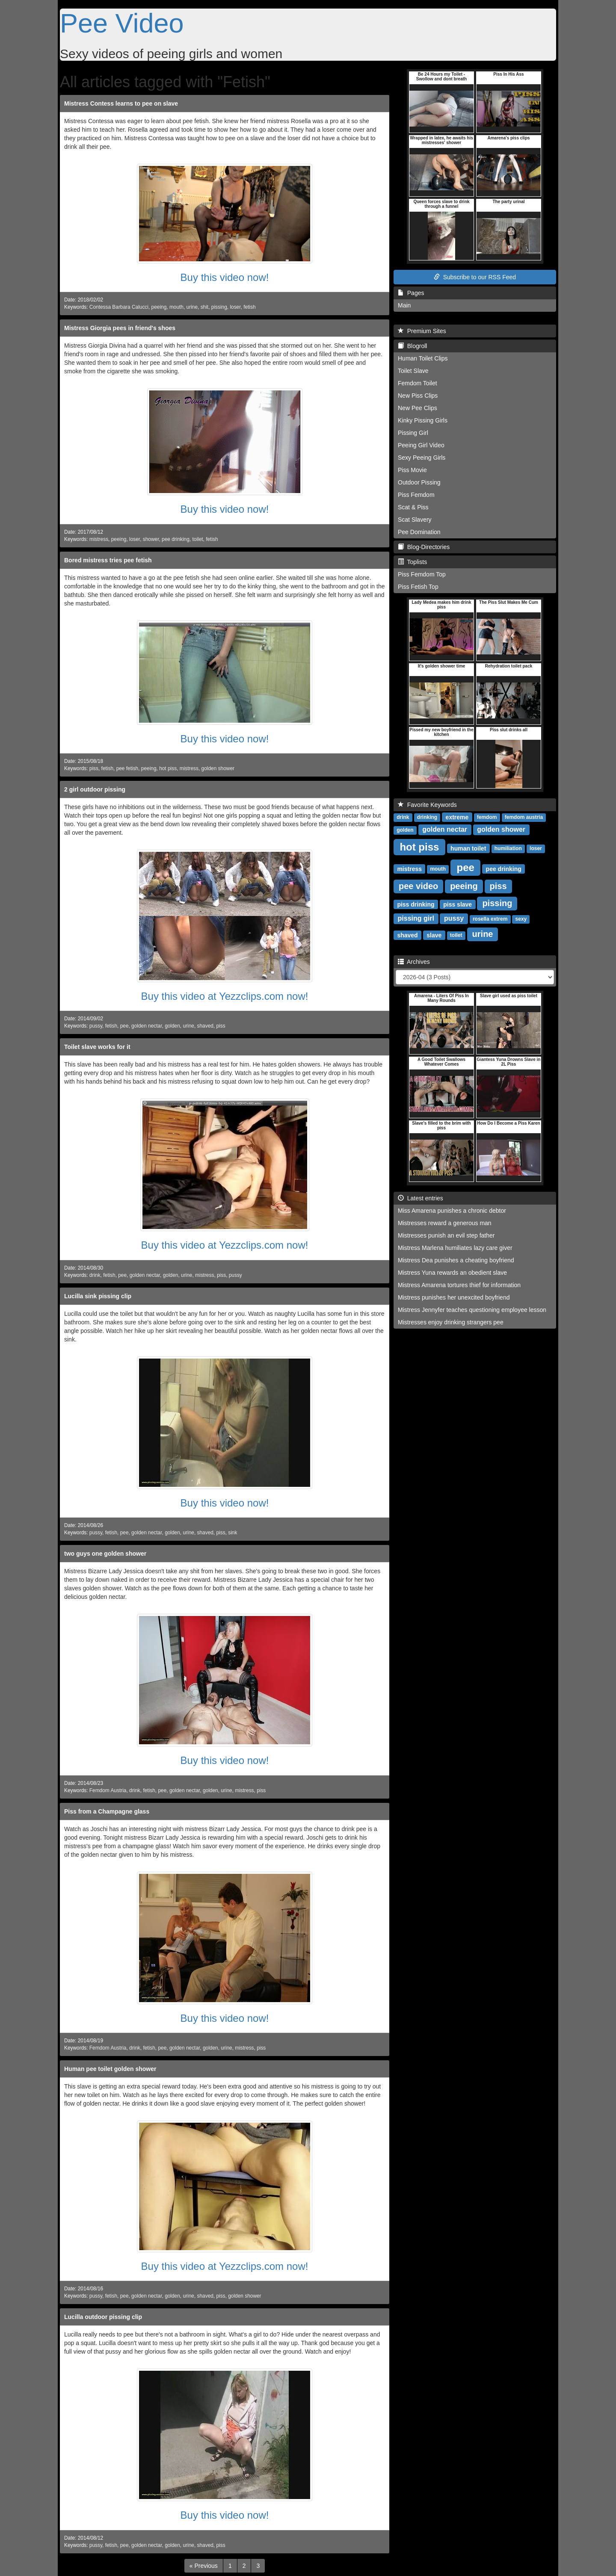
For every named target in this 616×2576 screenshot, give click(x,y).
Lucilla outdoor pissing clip (103, 2316)
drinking (427, 817)
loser (235, 307)
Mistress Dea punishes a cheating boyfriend (456, 1260)
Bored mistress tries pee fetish (108, 560)
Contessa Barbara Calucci (118, 307)
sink (232, 1533)
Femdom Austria (108, 1790)
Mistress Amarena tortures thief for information (459, 1285)
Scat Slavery (415, 519)
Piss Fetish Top (418, 586)
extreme (457, 816)
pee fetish (127, 768)
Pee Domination (419, 532)
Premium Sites (422, 331)
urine (192, 307)
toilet (197, 539)
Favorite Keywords (427, 804)
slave (433, 934)
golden (172, 1026)
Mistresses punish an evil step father (446, 1235)
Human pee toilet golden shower (110, 2068)
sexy (521, 919)
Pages (411, 293)
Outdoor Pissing (419, 482)
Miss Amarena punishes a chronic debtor (452, 1210)
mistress (98, 539)
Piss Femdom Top (422, 574)
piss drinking (415, 904)
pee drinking (176, 539)
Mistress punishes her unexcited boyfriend (453, 1297)
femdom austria (524, 817)
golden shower (217, 768)
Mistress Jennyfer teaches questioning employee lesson (472, 1309)
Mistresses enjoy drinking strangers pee (450, 1322)
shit (205, 307)
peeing (159, 307)
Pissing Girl (413, 432)
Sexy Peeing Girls (421, 457)
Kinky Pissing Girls (422, 420)
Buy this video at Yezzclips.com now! (224, 996)
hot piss (168, 768)
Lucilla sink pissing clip (97, 1296)
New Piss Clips (418, 395)
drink (95, 1275)
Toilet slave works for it (97, 1046)
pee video (418, 886)
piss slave (457, 904)
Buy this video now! (225, 277)
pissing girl (416, 918)
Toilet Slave (413, 370)
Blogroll (412, 346)
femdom (487, 817)
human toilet (468, 848)
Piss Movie (412, 470)
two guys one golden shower (105, 1553)
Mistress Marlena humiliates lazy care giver (455, 1247)
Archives (414, 961)
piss (93, 768)
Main (404, 305)
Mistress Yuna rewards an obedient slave (452, 1272)
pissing (219, 307)
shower (151, 539)
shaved (205, 1026)
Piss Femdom (416, 494)
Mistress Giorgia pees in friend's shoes (119, 328)
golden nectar (146, 1026)
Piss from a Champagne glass (106, 1811)
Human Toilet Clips (422, 358)
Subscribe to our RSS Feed (475, 277)
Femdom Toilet (417, 383)
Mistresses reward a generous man (445, 1223)
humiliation (508, 848)
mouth (176, 307)
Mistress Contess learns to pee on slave (121, 103)
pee (124, 1026)
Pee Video (122, 23)
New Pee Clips (417, 408)
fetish (249, 307)
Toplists (412, 561)
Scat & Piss (413, 507)
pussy (95, 1026)
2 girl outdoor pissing (94, 789)
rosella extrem (490, 919)
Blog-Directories (424, 547)
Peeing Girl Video (421, 445)
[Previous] (203, 2565)
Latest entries (420, 1198)
